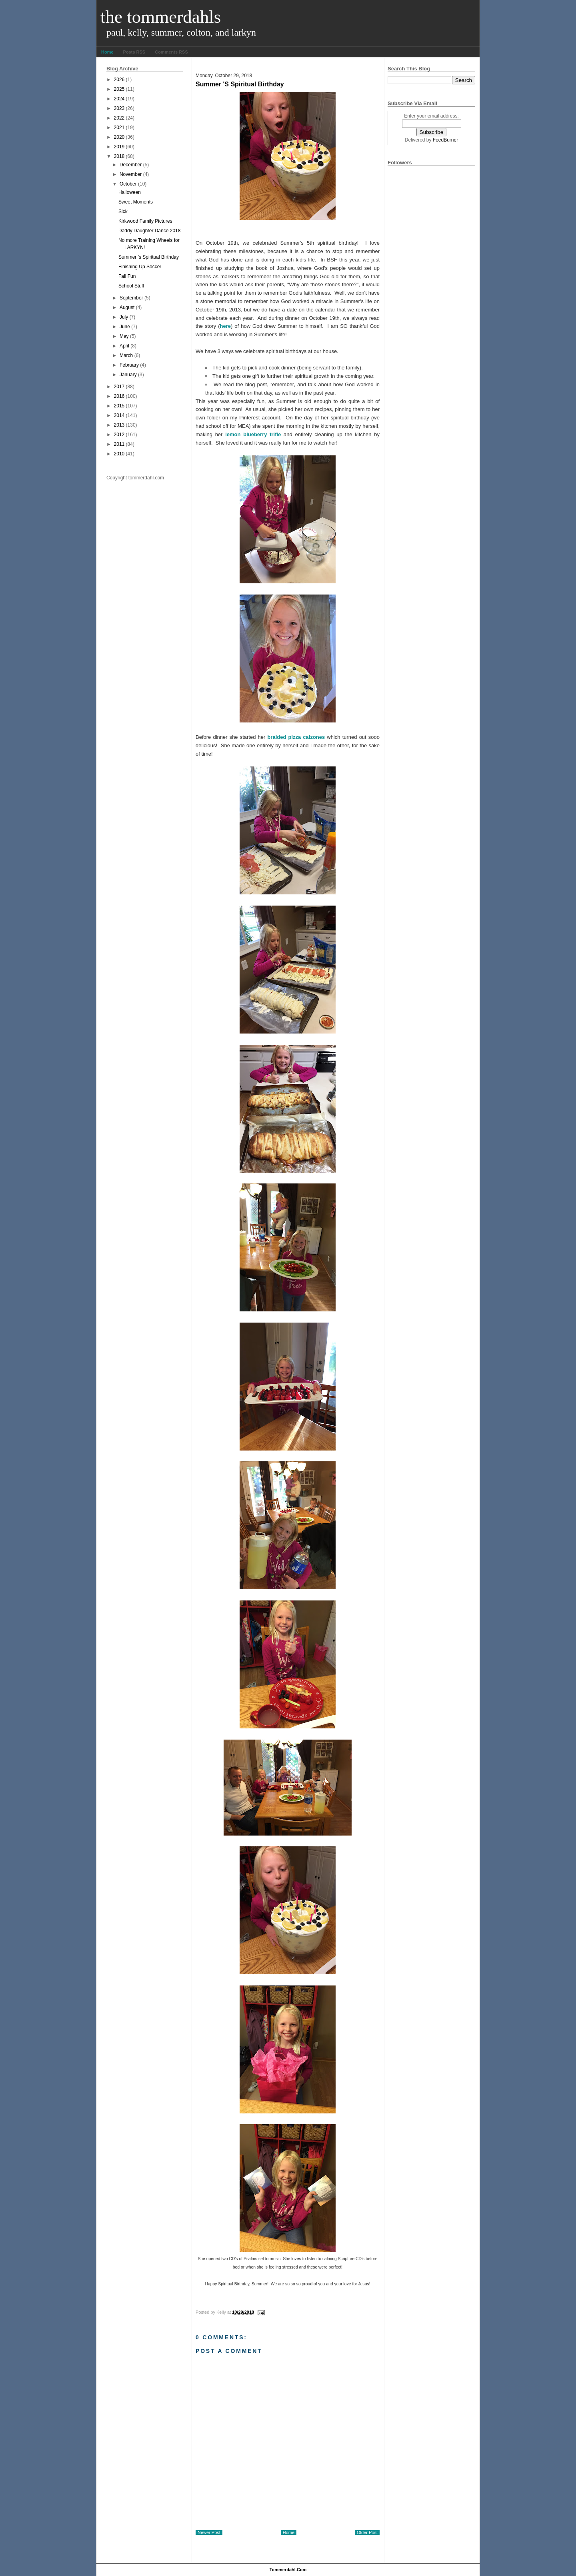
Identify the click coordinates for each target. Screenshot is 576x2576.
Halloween (129, 192)
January (128, 374)
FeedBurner (445, 140)
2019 (119, 147)
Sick (123, 211)
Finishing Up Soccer (139, 266)
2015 (119, 406)
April (124, 346)
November (131, 174)
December (131, 165)
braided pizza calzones (297, 737)
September (131, 298)
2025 (119, 89)
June (125, 326)
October (128, 184)
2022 (119, 118)
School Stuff (131, 286)
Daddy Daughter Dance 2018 (149, 230)
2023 (119, 108)
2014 (119, 415)
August (127, 307)
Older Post (367, 2532)
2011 (119, 444)
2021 (119, 127)
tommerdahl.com (288, 2569)
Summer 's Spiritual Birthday (148, 257)
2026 (119, 79)
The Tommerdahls (160, 17)
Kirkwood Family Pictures (145, 221)
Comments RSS (171, 52)
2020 (119, 137)
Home (107, 52)
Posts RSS (134, 52)
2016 (119, 396)
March (126, 355)
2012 (119, 434)
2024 (119, 99)
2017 (119, 386)
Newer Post (209, 2532)
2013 (119, 425)
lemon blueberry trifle (251, 434)
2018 (119, 156)
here (225, 326)
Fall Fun (127, 276)
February (129, 365)
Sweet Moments (135, 202)
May (124, 336)
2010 (119, 454)
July (124, 317)
